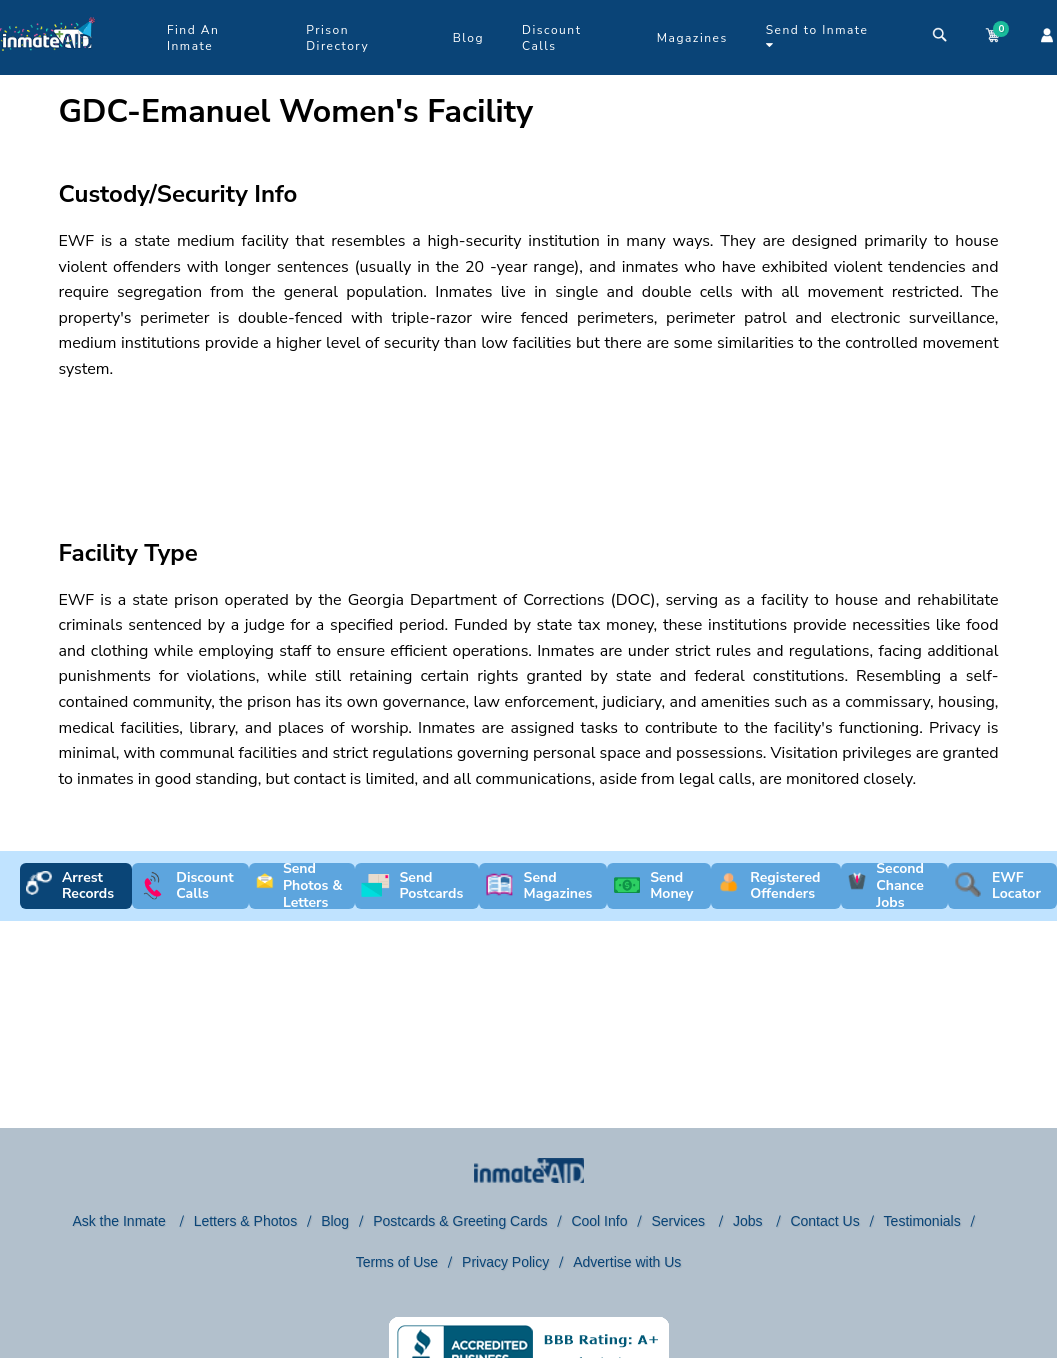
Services (680, 1221)
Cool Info (599, 1221)
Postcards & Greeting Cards (460, 1221)
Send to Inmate (817, 36)
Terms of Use (397, 1262)
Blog (468, 38)
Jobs (749, 1221)
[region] (419, 442)
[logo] (47, 70)
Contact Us (824, 1221)
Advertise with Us (627, 1262)
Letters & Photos (246, 1221)
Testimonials (922, 1221)
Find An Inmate (193, 38)
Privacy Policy (505, 1262)
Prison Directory (337, 38)
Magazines (692, 38)
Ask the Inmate (120, 1221)
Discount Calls (551, 38)
